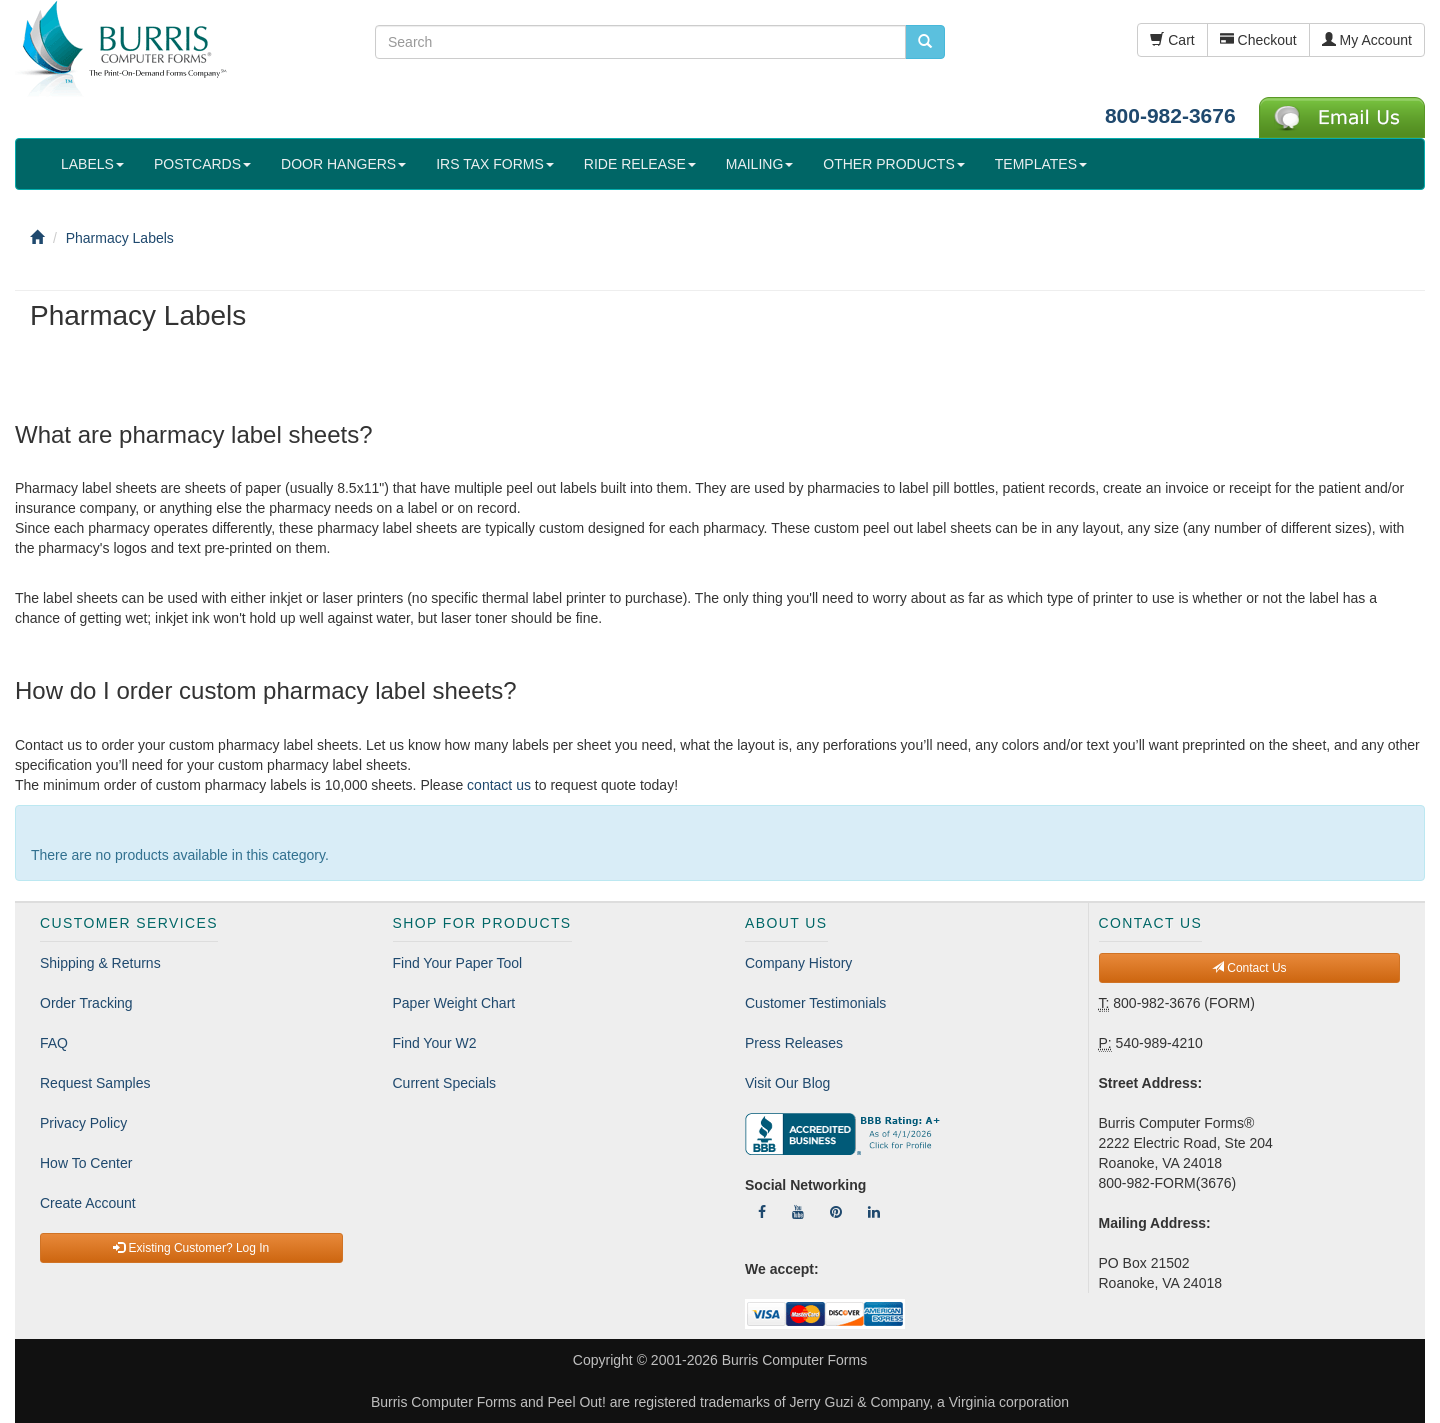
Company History (798, 963)
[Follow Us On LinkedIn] (874, 1212)
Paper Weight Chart (454, 1003)
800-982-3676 (1170, 115)
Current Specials (445, 1083)
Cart (1172, 40)
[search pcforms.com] (925, 42)
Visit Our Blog (787, 1083)
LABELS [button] (92, 164)
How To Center (86, 1163)
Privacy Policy (83, 1123)
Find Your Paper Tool (458, 963)
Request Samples (95, 1083)
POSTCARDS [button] (202, 164)
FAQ (54, 1043)
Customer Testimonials (815, 1003)
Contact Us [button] (1249, 968)
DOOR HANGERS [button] (343, 164)
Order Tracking (86, 1003)
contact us (499, 785)
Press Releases (794, 1043)
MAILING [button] (760, 164)
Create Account (88, 1203)
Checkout (1258, 40)
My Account (1367, 40)
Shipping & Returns (100, 963)
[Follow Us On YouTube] (798, 1212)
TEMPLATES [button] (1041, 164)
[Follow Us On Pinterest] (836, 1212)
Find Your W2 (435, 1043)
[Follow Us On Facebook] (762, 1212)
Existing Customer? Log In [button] (191, 1248)
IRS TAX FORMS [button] (495, 164)
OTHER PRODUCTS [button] (893, 164)
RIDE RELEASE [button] (640, 164)
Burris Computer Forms (794, 1360)
